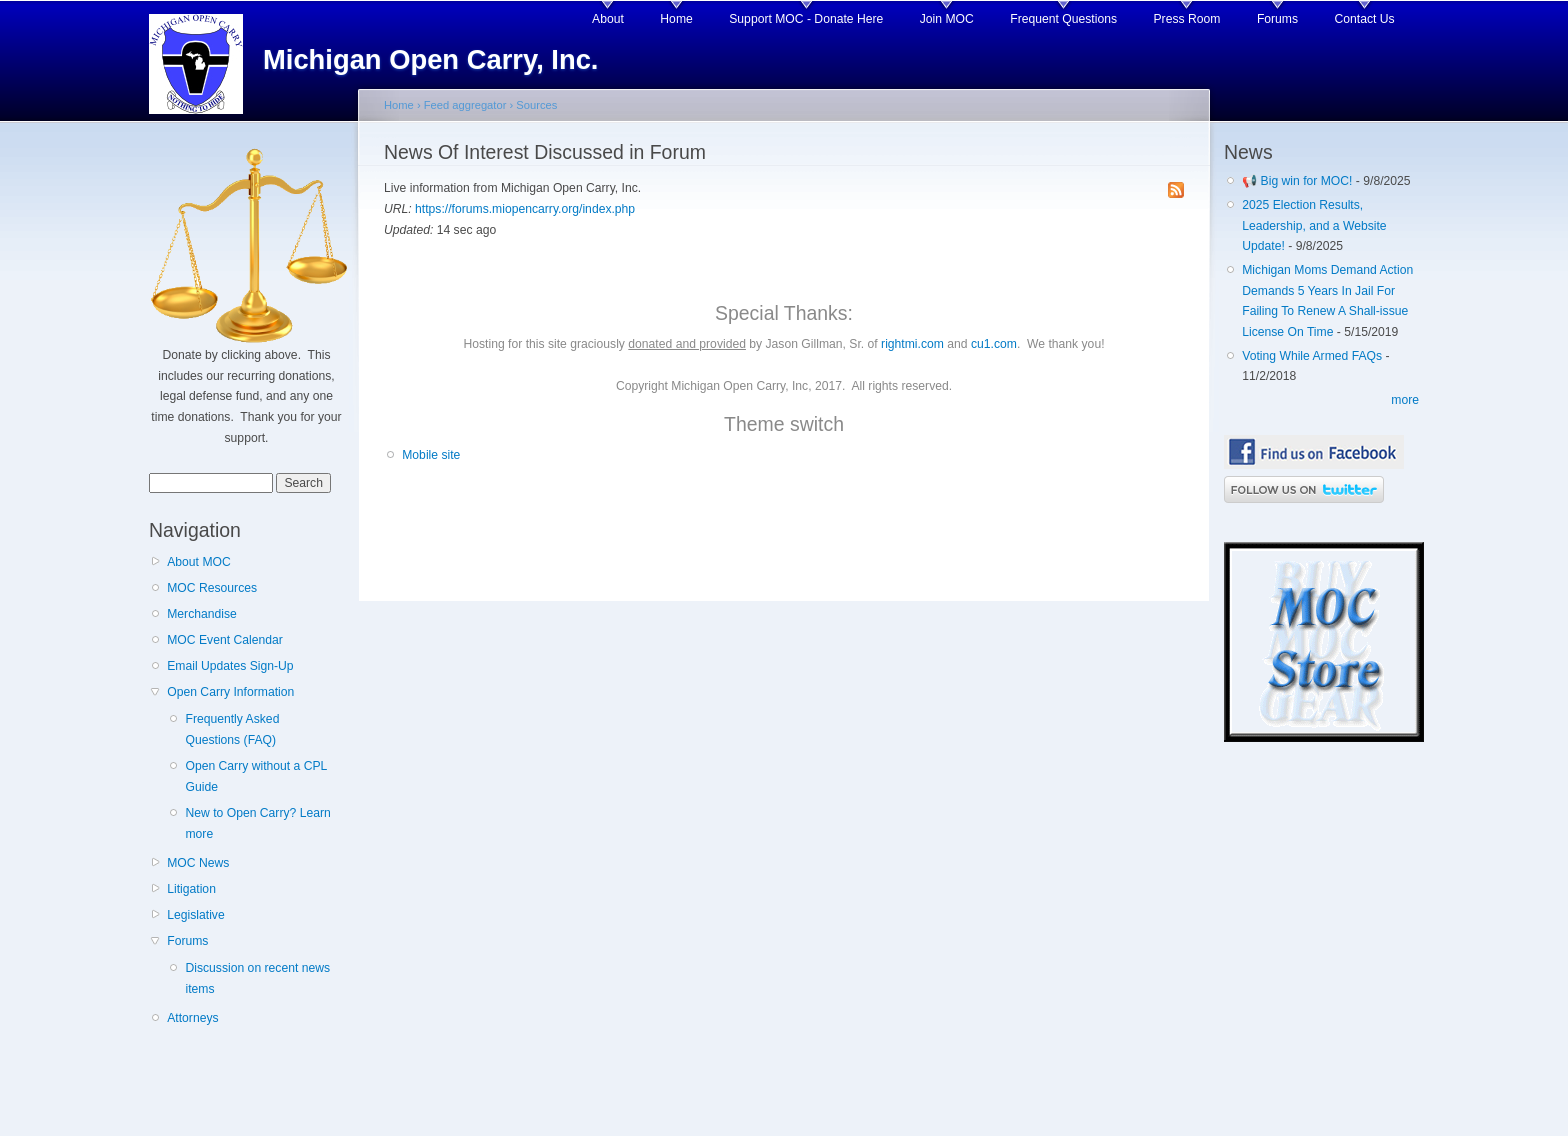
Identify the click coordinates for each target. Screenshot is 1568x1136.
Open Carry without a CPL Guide (255, 776)
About (608, 19)
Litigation (191, 889)
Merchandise (202, 614)
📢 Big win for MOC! (1299, 181)
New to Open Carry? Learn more (257, 823)
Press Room (1187, 19)
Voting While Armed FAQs (1312, 356)
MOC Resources (212, 588)
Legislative (195, 915)
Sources (536, 105)
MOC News (198, 863)
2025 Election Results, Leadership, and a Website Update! (1314, 225)
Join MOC (947, 19)
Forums (1277, 19)
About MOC (199, 562)
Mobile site (431, 455)
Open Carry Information (230, 692)
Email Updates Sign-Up (230, 666)
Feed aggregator (465, 105)
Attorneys (192, 1018)
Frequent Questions (1063, 19)
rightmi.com (912, 344)
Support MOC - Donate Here (806, 19)
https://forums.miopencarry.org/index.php (525, 209)
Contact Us (1365, 19)
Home (676, 19)
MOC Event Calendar (225, 640)
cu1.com (994, 344)
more (1405, 400)
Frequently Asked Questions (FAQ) (232, 729)
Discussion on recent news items (257, 978)
